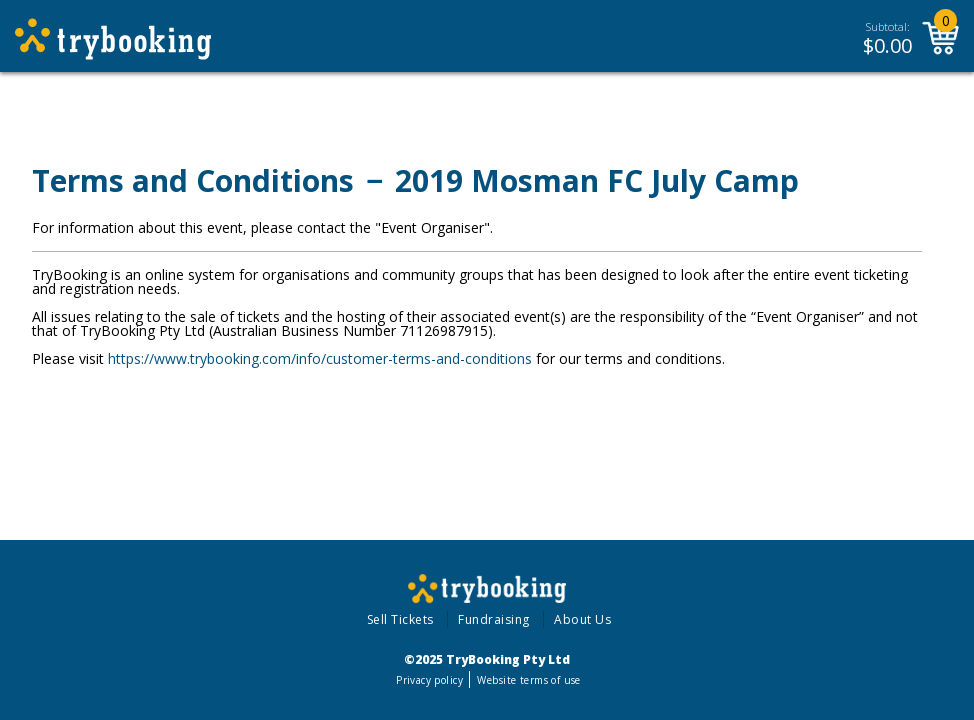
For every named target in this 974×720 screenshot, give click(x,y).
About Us (582, 619)
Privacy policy (429, 680)
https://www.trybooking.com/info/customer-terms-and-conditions (320, 358)
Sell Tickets (400, 619)
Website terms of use (528, 680)
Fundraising (494, 619)
